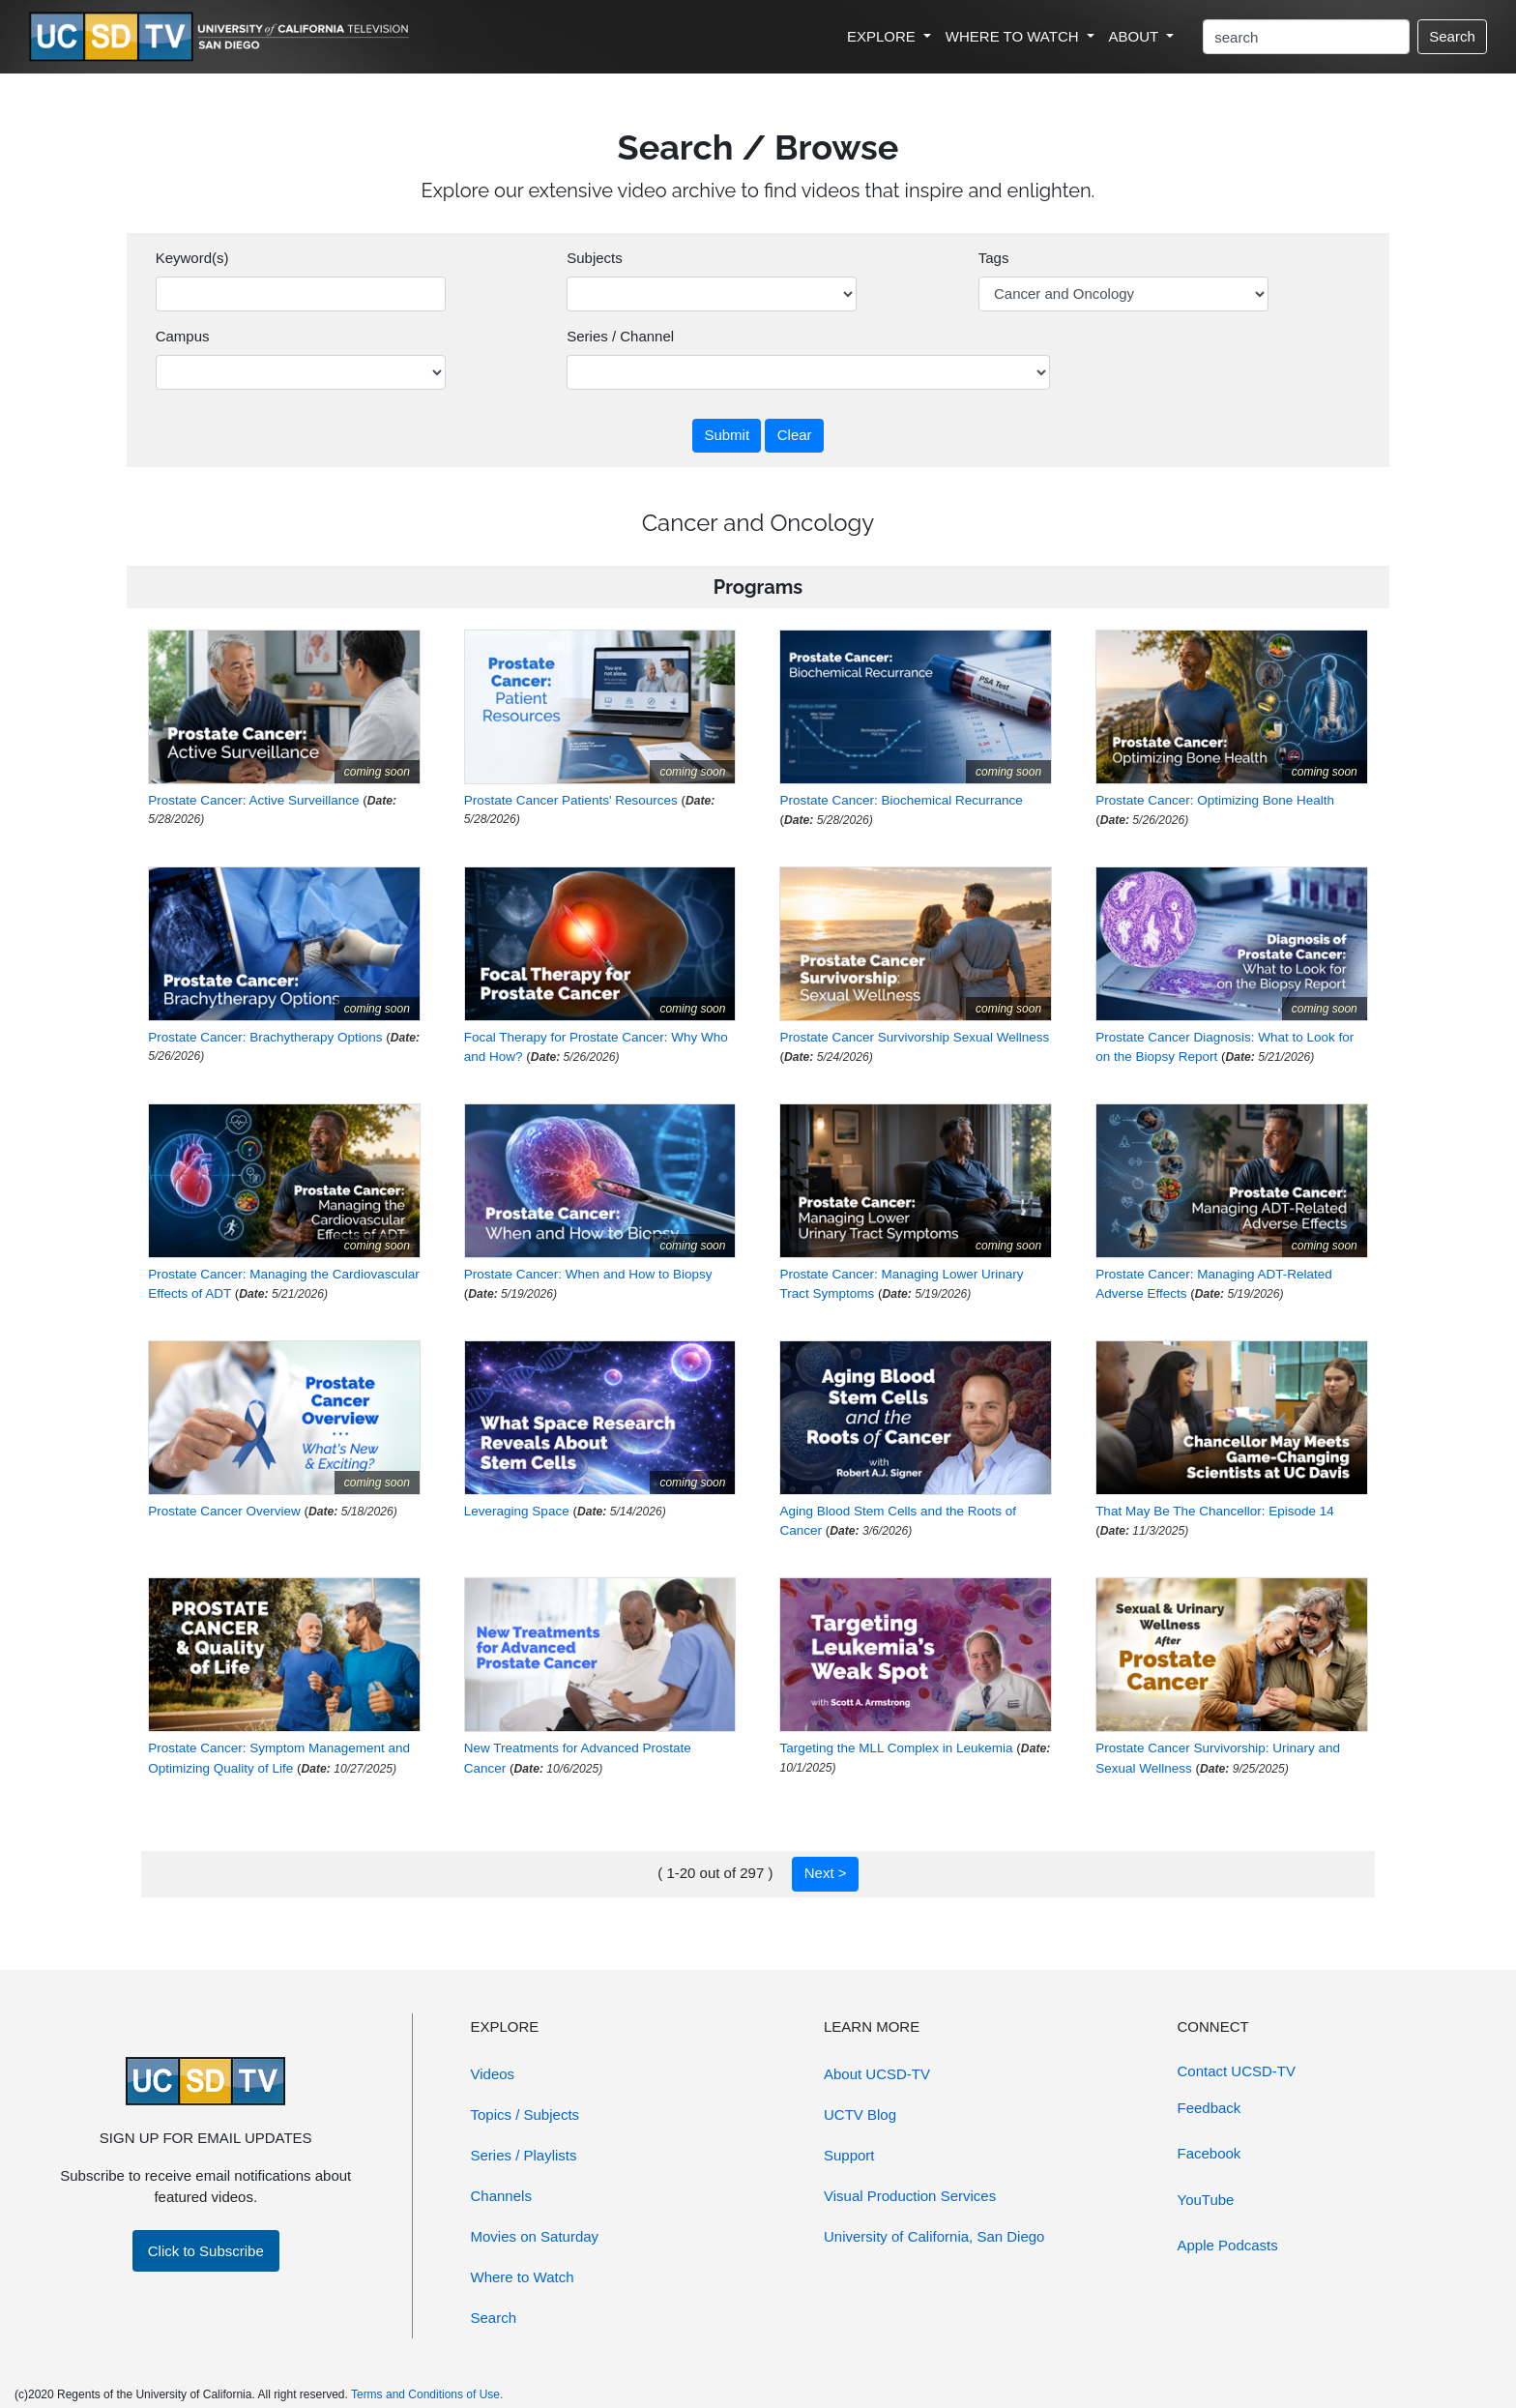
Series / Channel (620, 336)
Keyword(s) (192, 258)
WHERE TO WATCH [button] (1014, 36)
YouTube (1206, 2199)
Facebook (1209, 2153)
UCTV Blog (860, 2114)
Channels (501, 2196)
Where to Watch (522, 2277)
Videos (493, 2074)
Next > (825, 1873)
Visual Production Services (910, 2196)
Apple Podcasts (1228, 2245)
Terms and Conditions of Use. (427, 2394)
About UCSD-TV (877, 2074)
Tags (993, 258)
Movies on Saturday (535, 2236)
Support (849, 2155)
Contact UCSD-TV (1237, 2071)
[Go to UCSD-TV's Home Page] (222, 37)
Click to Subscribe (206, 2251)
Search (1452, 36)
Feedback (1209, 2108)
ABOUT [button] (1136, 36)
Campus (183, 336)
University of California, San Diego (934, 2236)
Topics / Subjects (525, 2114)
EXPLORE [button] (883, 36)
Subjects (595, 258)
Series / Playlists (524, 2155)
